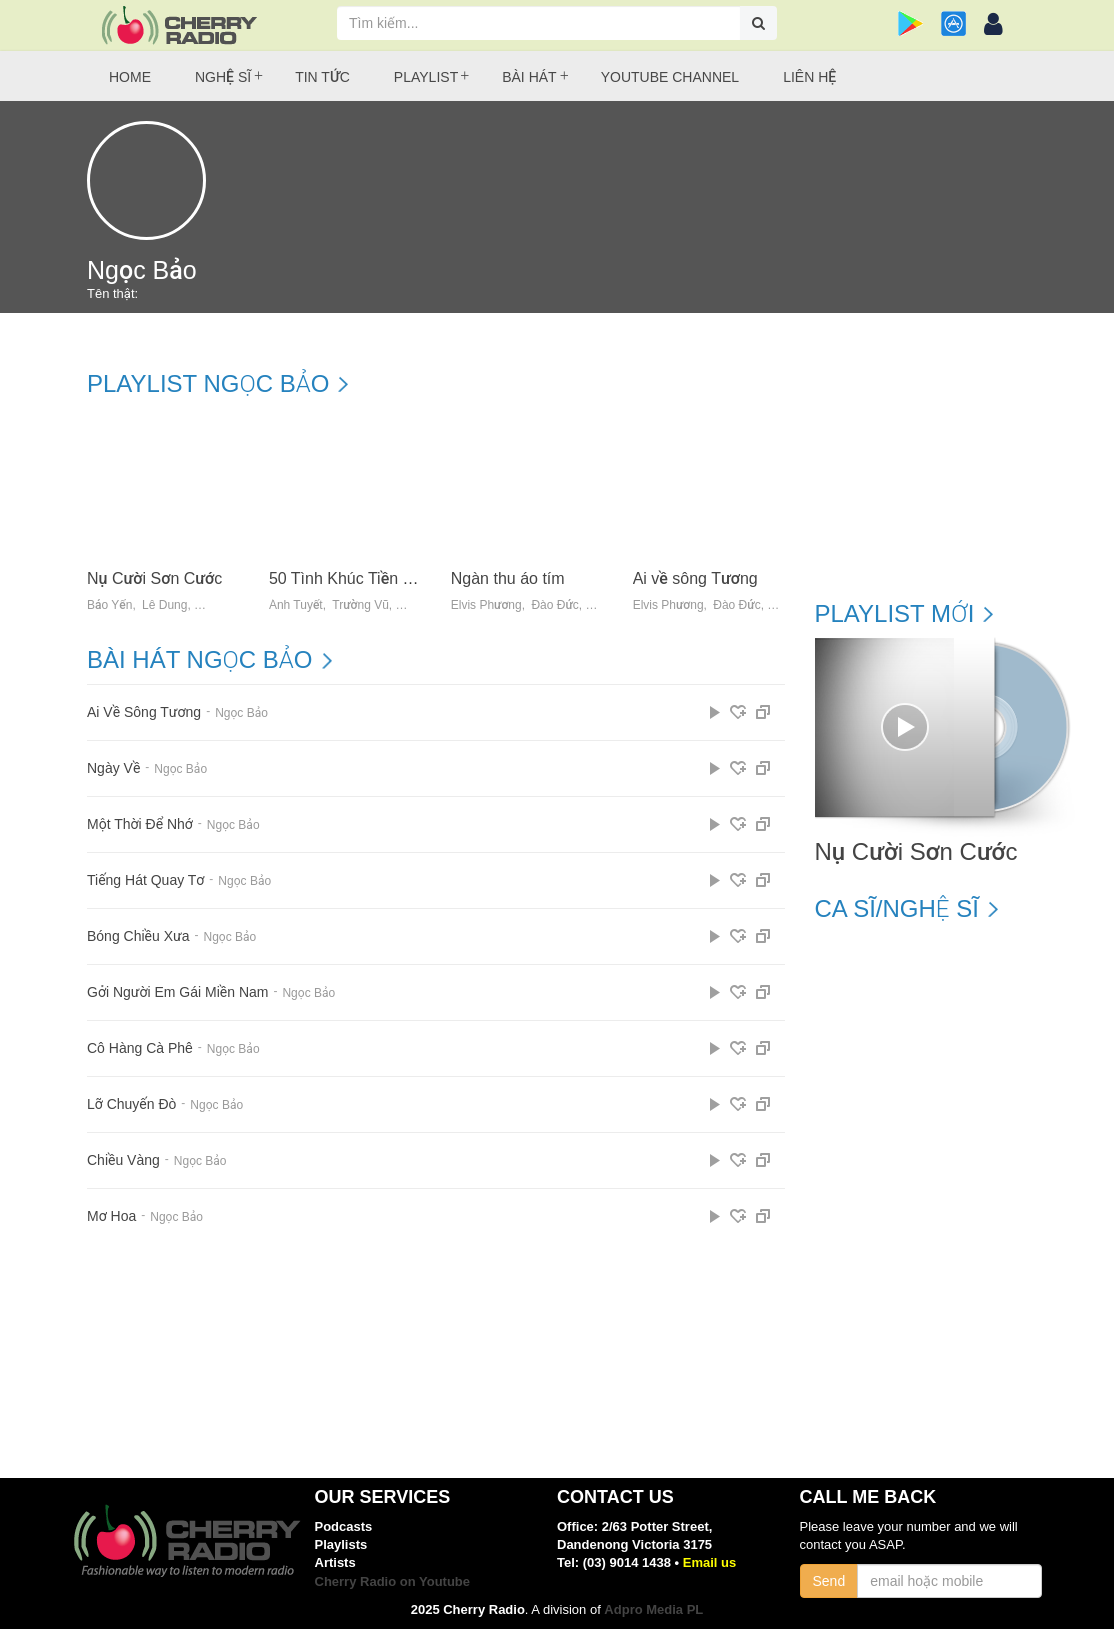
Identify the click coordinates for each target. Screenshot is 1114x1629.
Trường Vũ (360, 605)
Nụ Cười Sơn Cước (154, 578)
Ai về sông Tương (695, 578)
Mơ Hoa (111, 1216)
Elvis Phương (486, 605)
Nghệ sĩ (223, 77)
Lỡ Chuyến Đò (131, 1104)
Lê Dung (164, 605)
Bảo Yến (109, 605)
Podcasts (344, 1526)
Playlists (341, 1544)
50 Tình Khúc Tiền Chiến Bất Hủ (383, 578)
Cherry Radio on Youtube (393, 1581)
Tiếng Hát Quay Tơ (145, 880)
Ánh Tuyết (296, 605)
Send (829, 1581)
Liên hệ (809, 77)
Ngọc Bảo (241, 713)
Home (130, 77)
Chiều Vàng (123, 1160)
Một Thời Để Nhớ (140, 824)
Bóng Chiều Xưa (138, 936)
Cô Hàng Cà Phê (140, 1048)
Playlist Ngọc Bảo (208, 384)
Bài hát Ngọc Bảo (200, 660)
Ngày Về (113, 768)
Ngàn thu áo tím (508, 578)
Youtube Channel (670, 77)
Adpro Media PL (653, 1609)
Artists (335, 1562)
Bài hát (529, 77)
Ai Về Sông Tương (144, 712)
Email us (709, 1562)
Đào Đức (554, 605)
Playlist (426, 77)
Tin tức (322, 77)
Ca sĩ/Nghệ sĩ (897, 909)
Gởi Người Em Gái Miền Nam (177, 992)
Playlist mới (895, 614)
